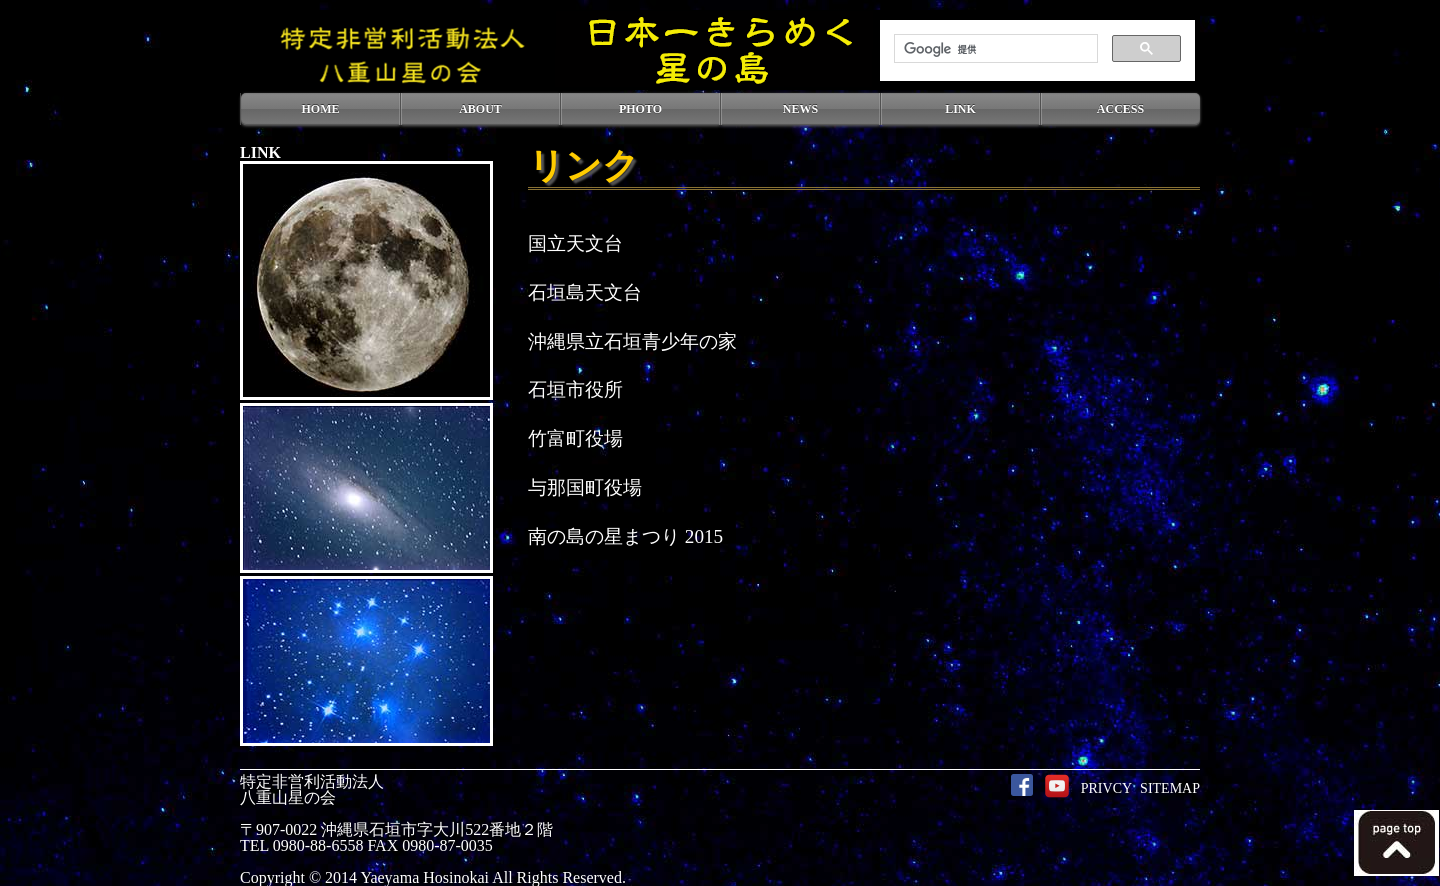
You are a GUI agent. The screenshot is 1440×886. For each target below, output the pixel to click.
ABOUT (480, 109)
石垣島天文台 (585, 292)
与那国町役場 (585, 487)
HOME (321, 109)
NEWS (800, 109)
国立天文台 (575, 243)
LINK (960, 109)
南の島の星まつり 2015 (625, 536)
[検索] (994, 49)
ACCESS (1120, 109)
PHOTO (640, 109)
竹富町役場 (575, 438)
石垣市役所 (575, 389)
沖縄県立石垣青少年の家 (632, 341)
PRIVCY (1106, 788)
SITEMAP (1170, 788)
